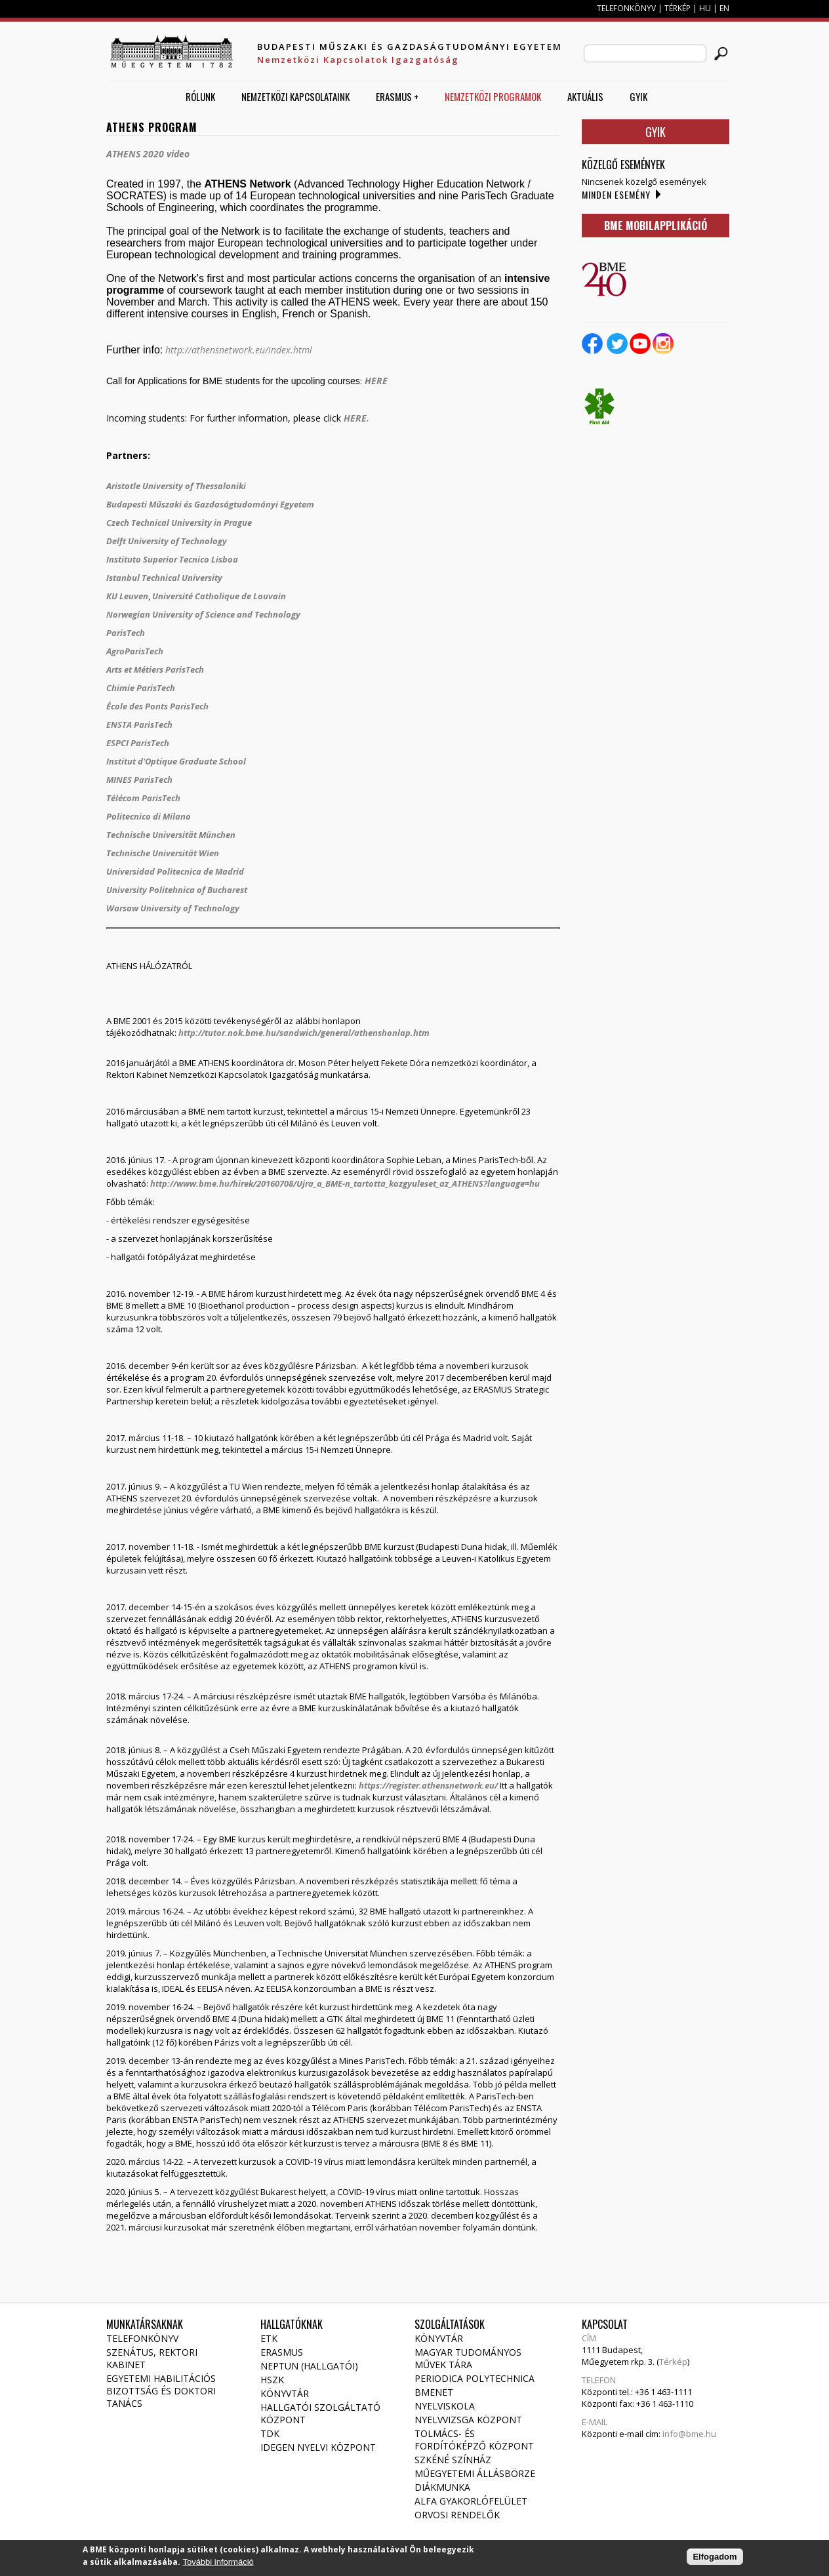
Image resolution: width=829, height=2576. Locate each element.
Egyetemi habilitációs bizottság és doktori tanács (161, 2390)
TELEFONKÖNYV (626, 8)
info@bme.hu (689, 2434)
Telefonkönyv (142, 2338)
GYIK (638, 96)
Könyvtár (284, 2393)
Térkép (673, 2362)
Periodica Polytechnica (475, 2378)
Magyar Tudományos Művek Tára (468, 2358)
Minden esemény (616, 194)
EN (724, 8)
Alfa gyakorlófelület (471, 2501)
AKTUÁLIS (585, 96)
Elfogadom (715, 2559)
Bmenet (434, 2392)
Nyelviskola (445, 2406)
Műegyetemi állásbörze (475, 2473)
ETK (268, 2338)
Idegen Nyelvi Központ (318, 2447)
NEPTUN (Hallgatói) (309, 2366)
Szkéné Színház (453, 2459)
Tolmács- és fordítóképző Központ (474, 2439)
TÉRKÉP (678, 8)
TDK (269, 2433)
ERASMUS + (397, 96)
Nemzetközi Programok (493, 96)
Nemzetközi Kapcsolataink (295, 96)
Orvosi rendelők (457, 2514)
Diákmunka (442, 2487)
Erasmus (281, 2352)
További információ (217, 2564)
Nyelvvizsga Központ (468, 2419)
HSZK (272, 2379)
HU (705, 8)
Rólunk (200, 96)
